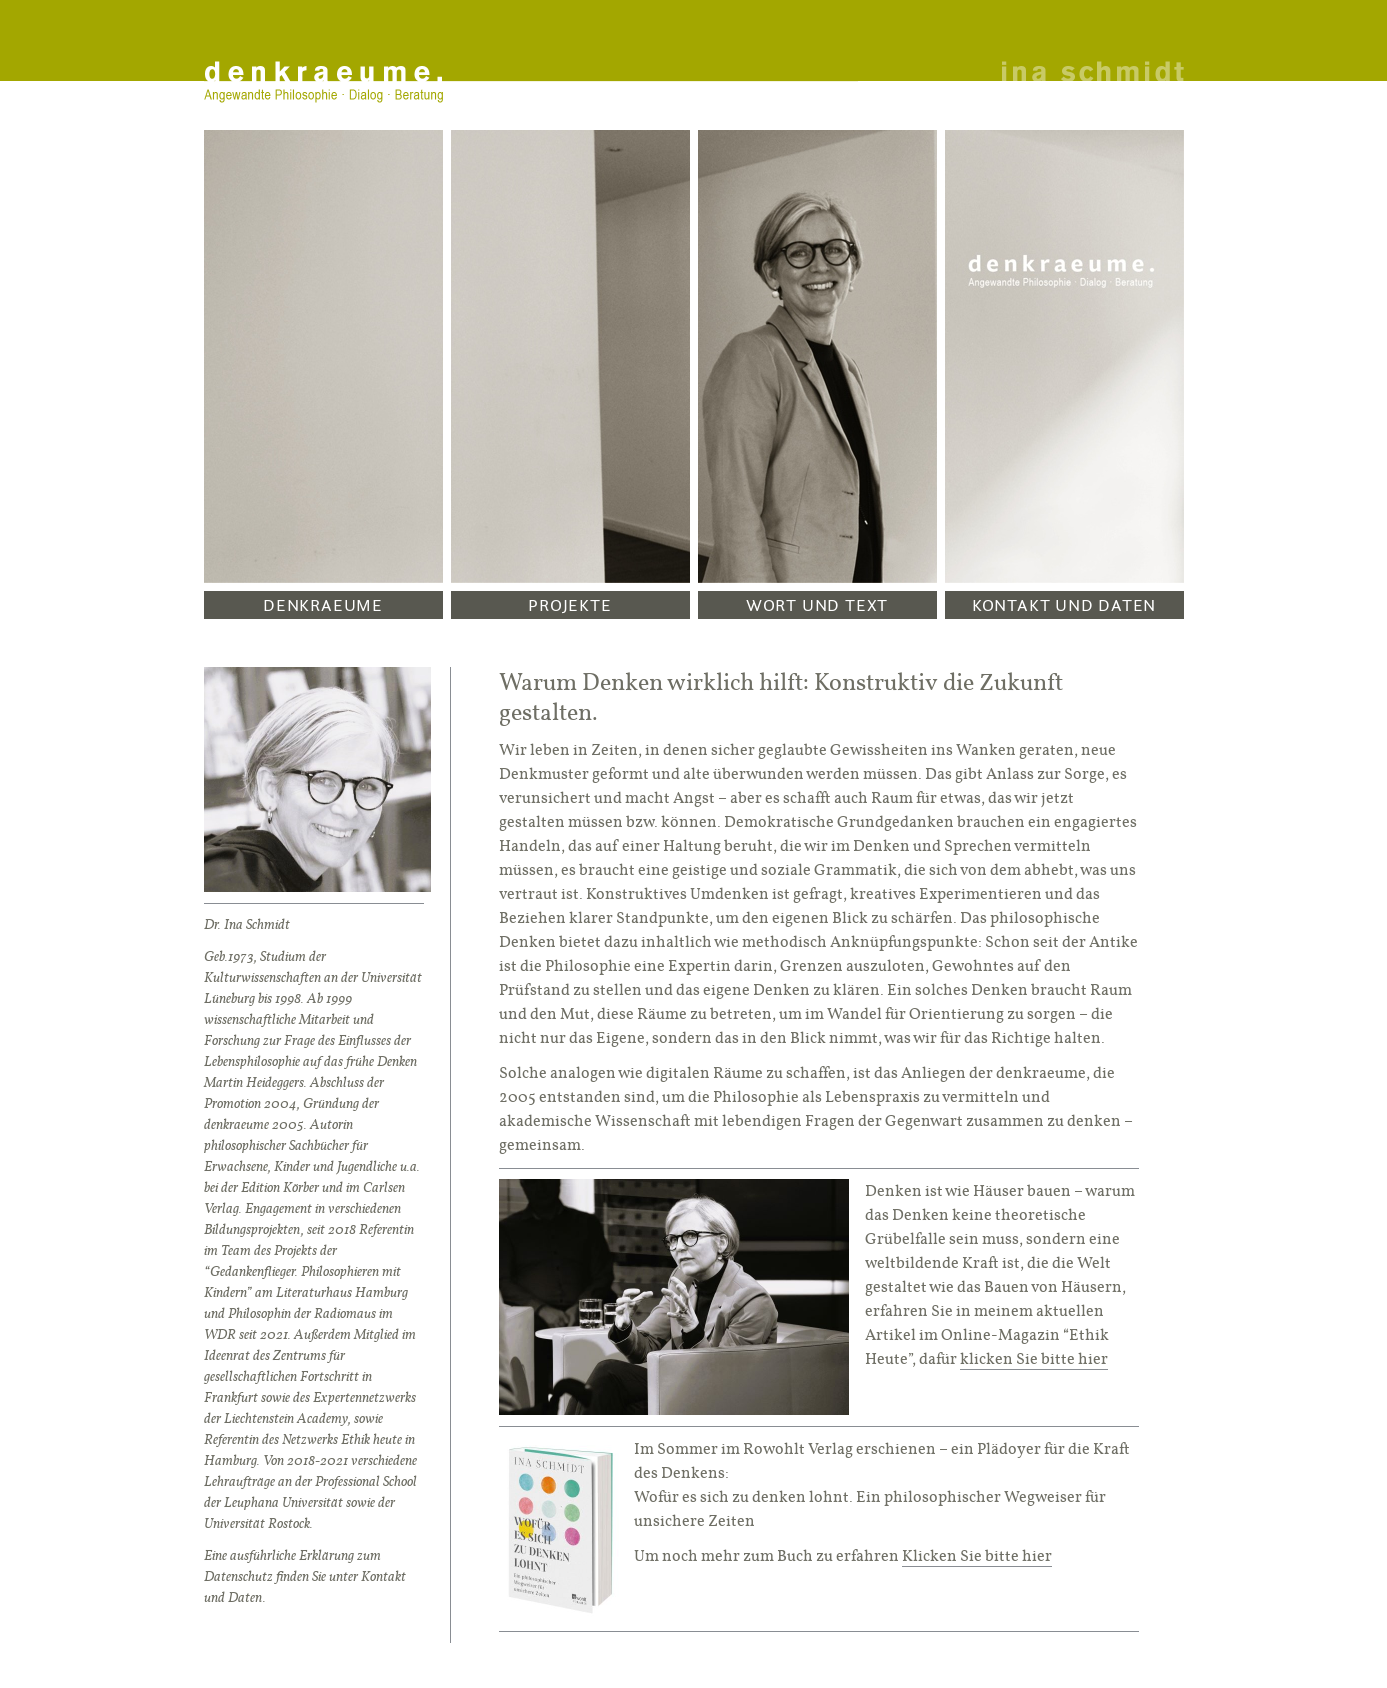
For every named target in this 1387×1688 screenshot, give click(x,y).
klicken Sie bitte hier (1034, 1358)
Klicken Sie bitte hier (977, 1555)
